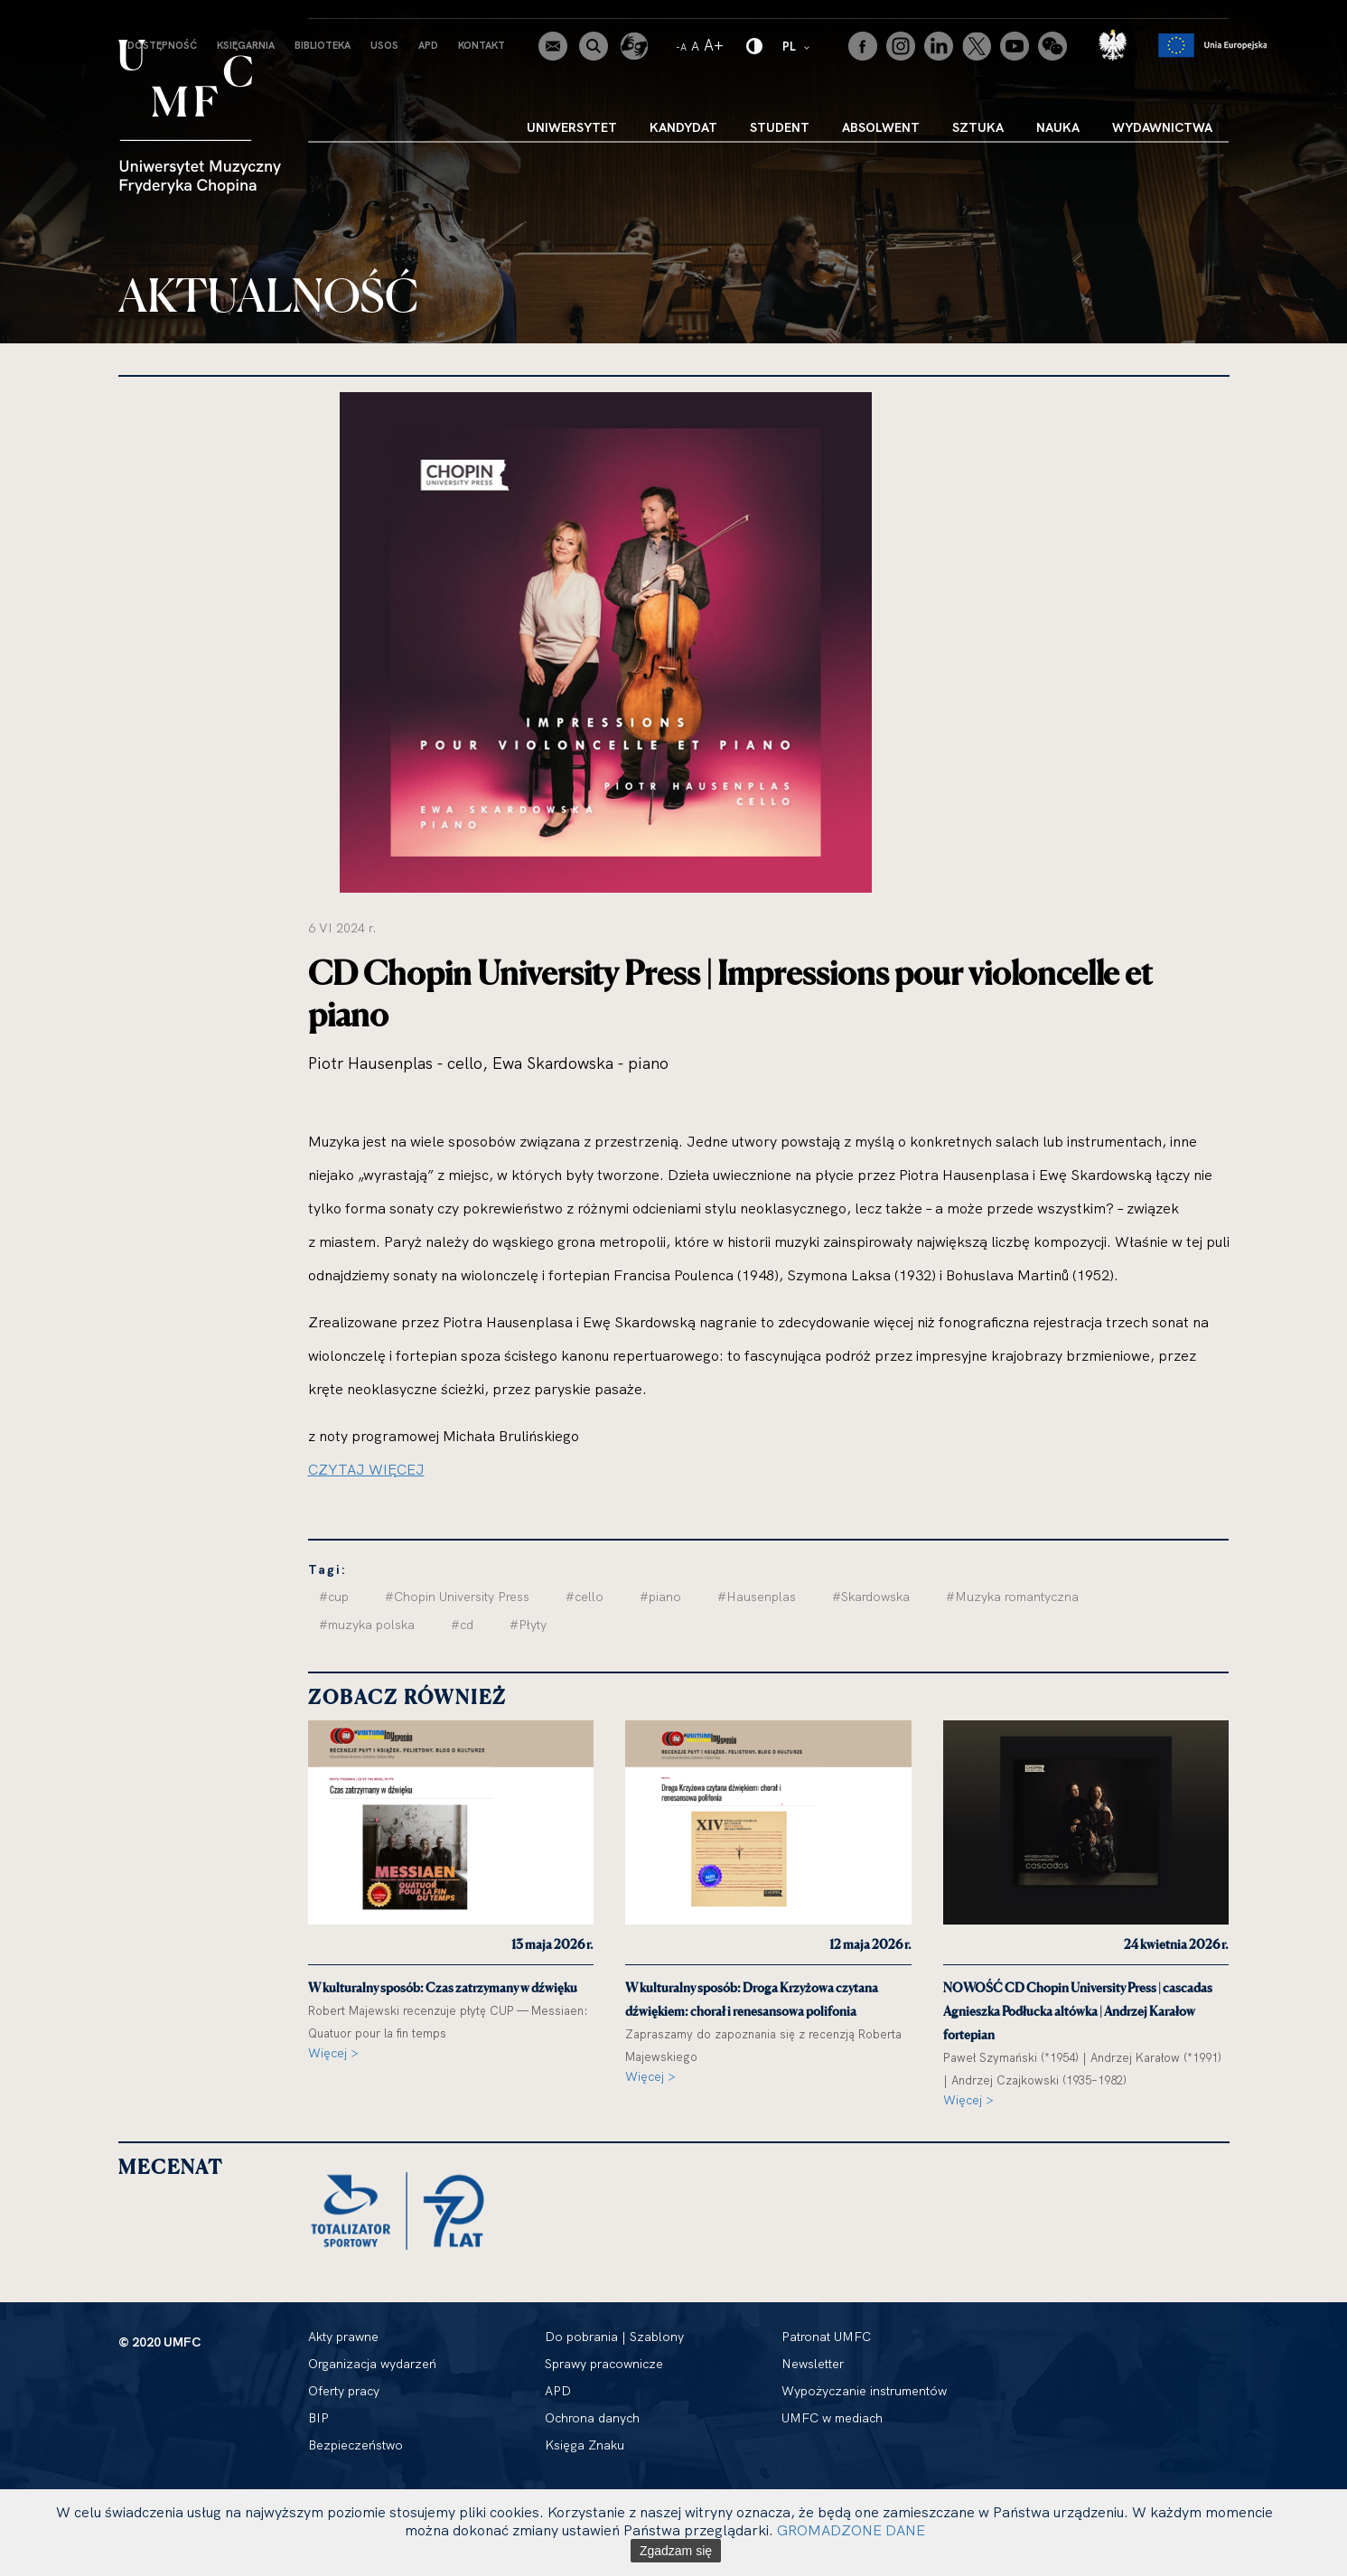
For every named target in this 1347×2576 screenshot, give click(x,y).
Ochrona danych (592, 2418)
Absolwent (881, 127)
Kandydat (683, 127)
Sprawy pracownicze (604, 2364)
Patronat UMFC (826, 2336)
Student (779, 127)
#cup (334, 1596)
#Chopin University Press (457, 1596)
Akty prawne (343, 2336)
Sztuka (978, 127)
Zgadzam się (676, 2550)
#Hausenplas (756, 1596)
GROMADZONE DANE (851, 2530)
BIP (318, 2418)
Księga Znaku (584, 2445)
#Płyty (528, 1624)
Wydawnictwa (1162, 127)
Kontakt (481, 45)
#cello (584, 1596)
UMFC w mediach (832, 2418)
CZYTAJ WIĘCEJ (366, 1469)
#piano (660, 1596)
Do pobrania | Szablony (614, 2336)
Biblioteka (323, 45)
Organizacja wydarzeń (372, 2364)
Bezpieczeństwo (355, 2445)
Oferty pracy (343, 2391)
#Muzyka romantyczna (1012, 1596)
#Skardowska (871, 1596)
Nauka (1058, 127)
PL (797, 45)
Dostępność (162, 45)
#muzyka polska (367, 1624)
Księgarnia (246, 45)
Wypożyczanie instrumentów (864, 2391)
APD (428, 45)
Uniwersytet (572, 127)
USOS (384, 45)
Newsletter (812, 2364)
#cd (462, 1624)
